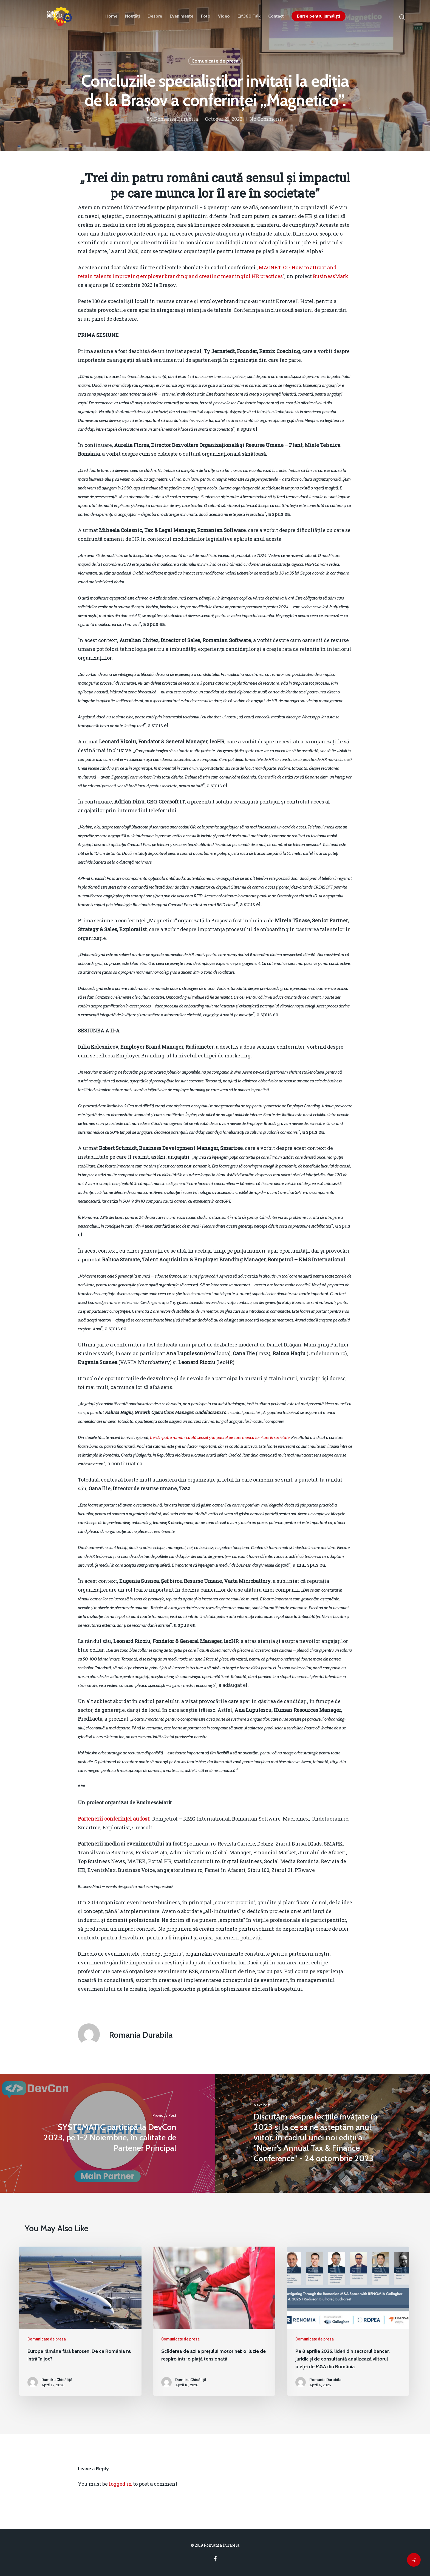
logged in (120, 2483)
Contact (276, 16)
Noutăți (132, 16)
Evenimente (181, 16)
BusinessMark (330, 276)
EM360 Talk (249, 16)
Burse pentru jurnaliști (318, 16)
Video (224, 16)
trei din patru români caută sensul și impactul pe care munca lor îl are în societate (220, 1437)
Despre (155, 16)
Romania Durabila (176, 119)
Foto (205, 16)
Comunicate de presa (215, 61)
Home (111, 16)
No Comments (266, 119)
